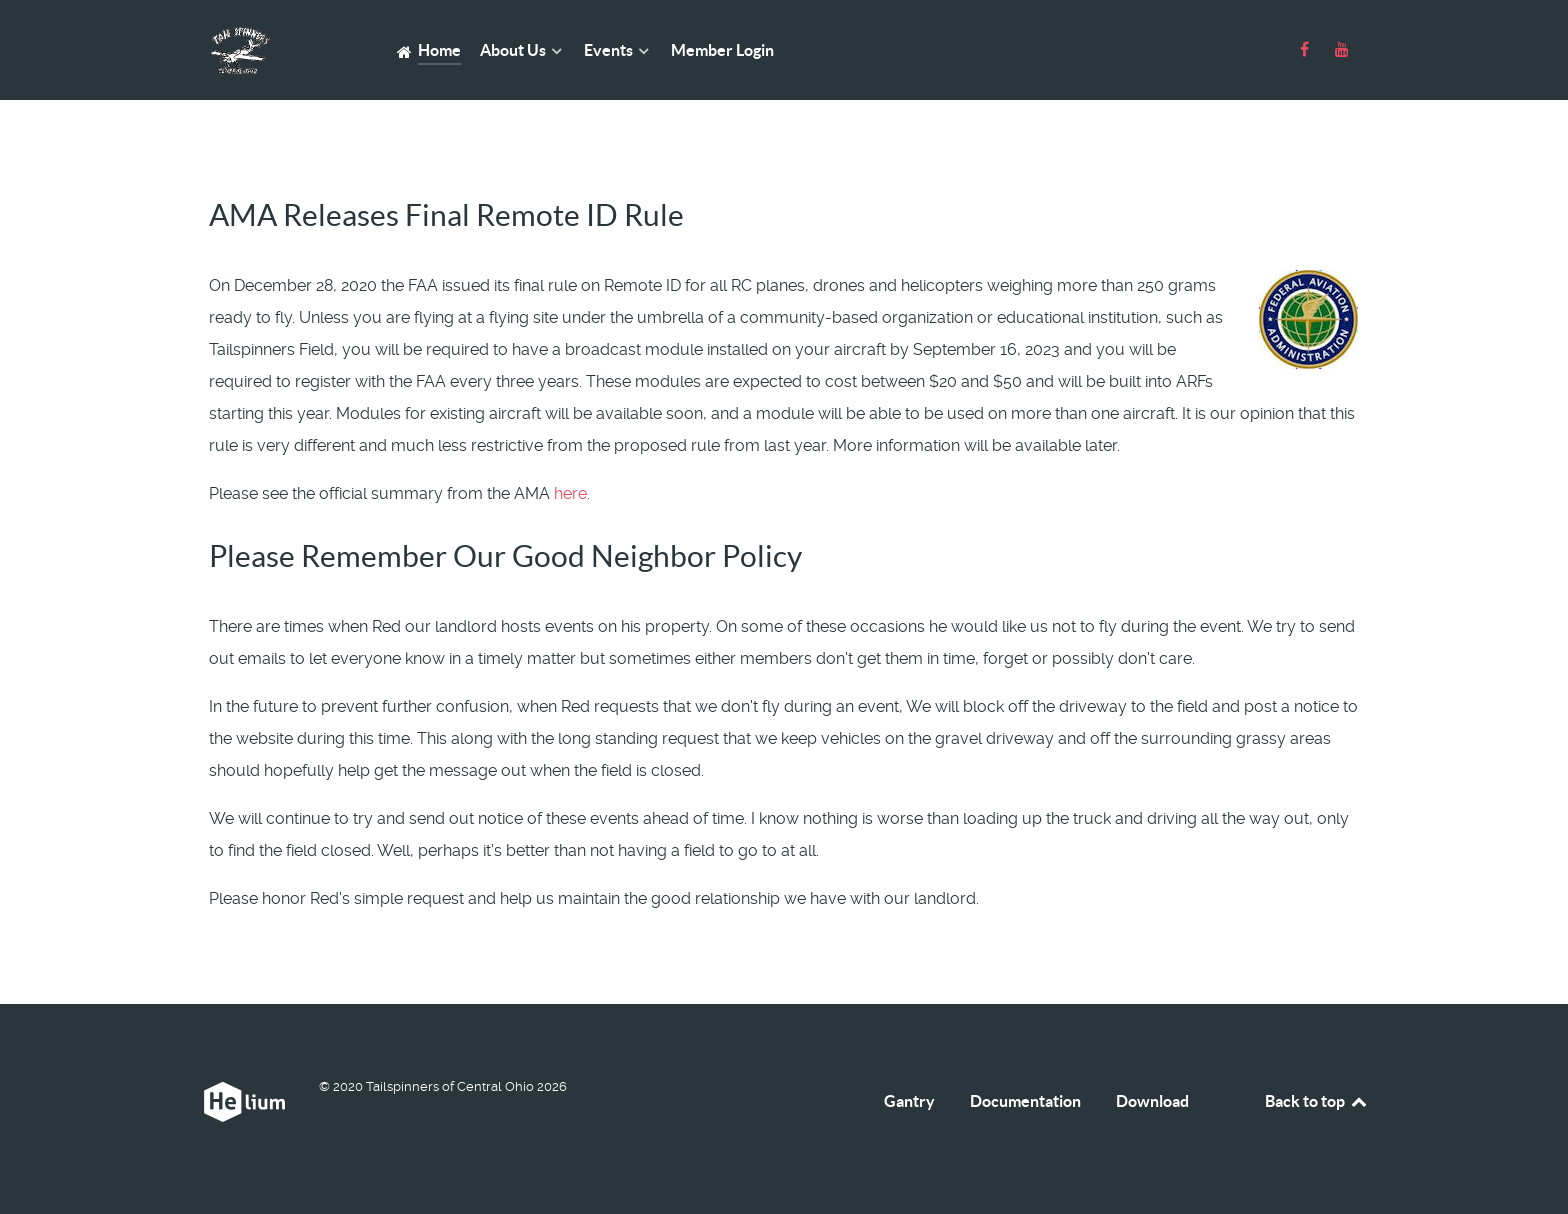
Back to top (1317, 1101)
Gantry (909, 1101)
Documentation (1025, 1101)
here (570, 493)
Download (1152, 1101)
